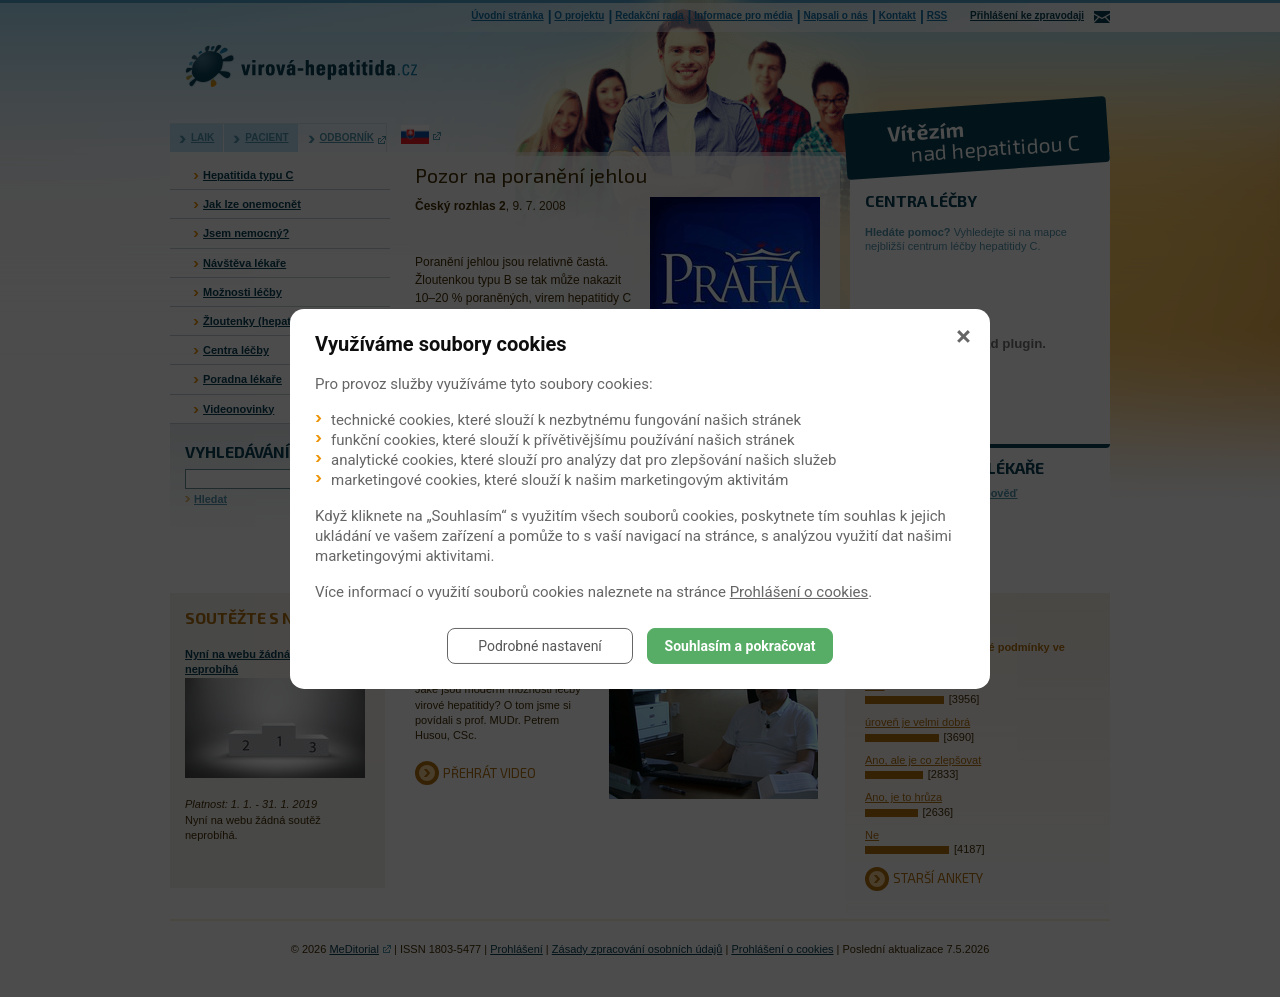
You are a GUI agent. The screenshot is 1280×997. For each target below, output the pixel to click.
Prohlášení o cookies (799, 592)
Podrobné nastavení (540, 646)
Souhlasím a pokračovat (740, 646)
